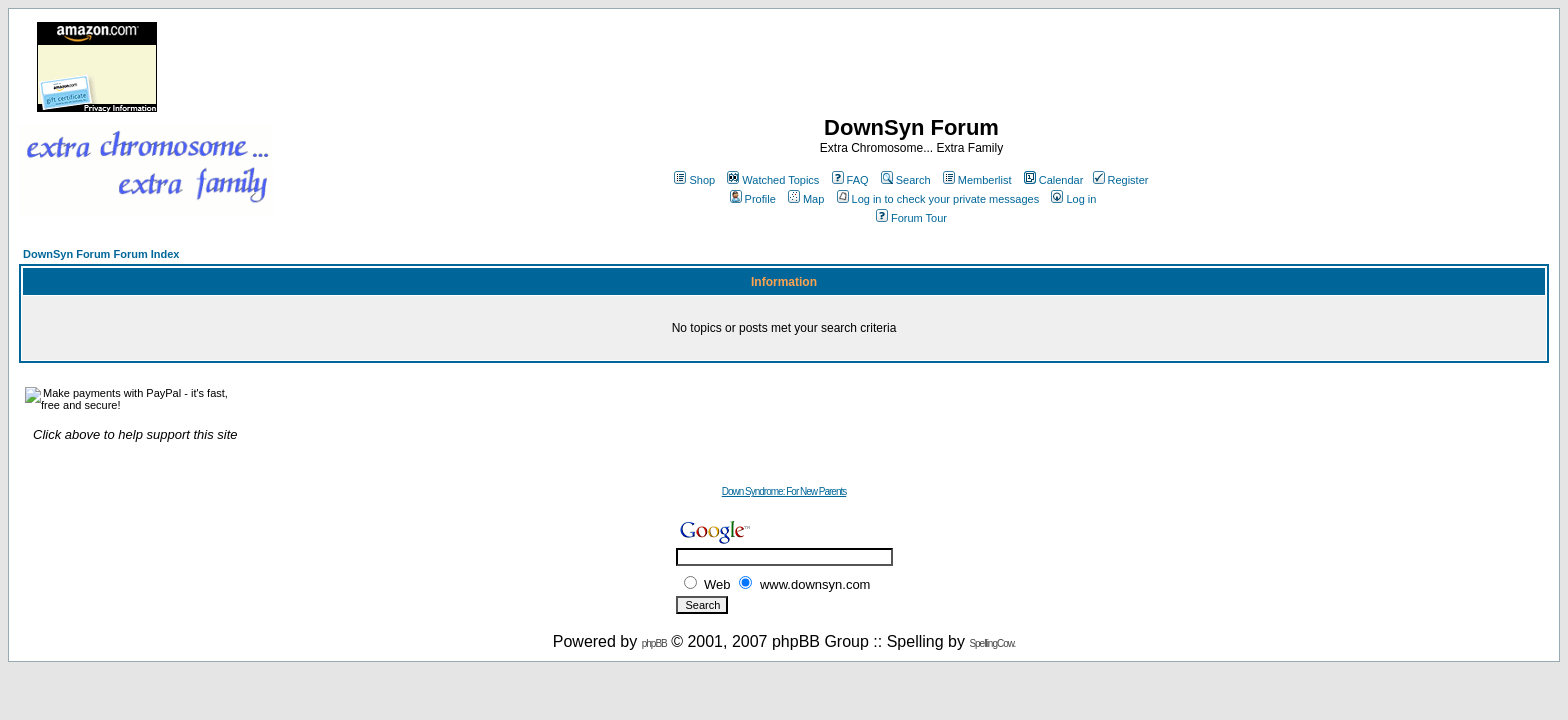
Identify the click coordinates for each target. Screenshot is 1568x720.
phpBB (654, 643)
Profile (753, 199)
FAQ (850, 180)
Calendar (1054, 180)
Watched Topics (773, 180)
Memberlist (977, 180)
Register (1121, 180)
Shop (694, 180)
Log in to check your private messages (938, 199)
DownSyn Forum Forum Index (101, 254)
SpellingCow (991, 643)
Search (906, 180)
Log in (1073, 199)
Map (806, 199)
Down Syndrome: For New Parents (784, 491)
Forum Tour (911, 218)
